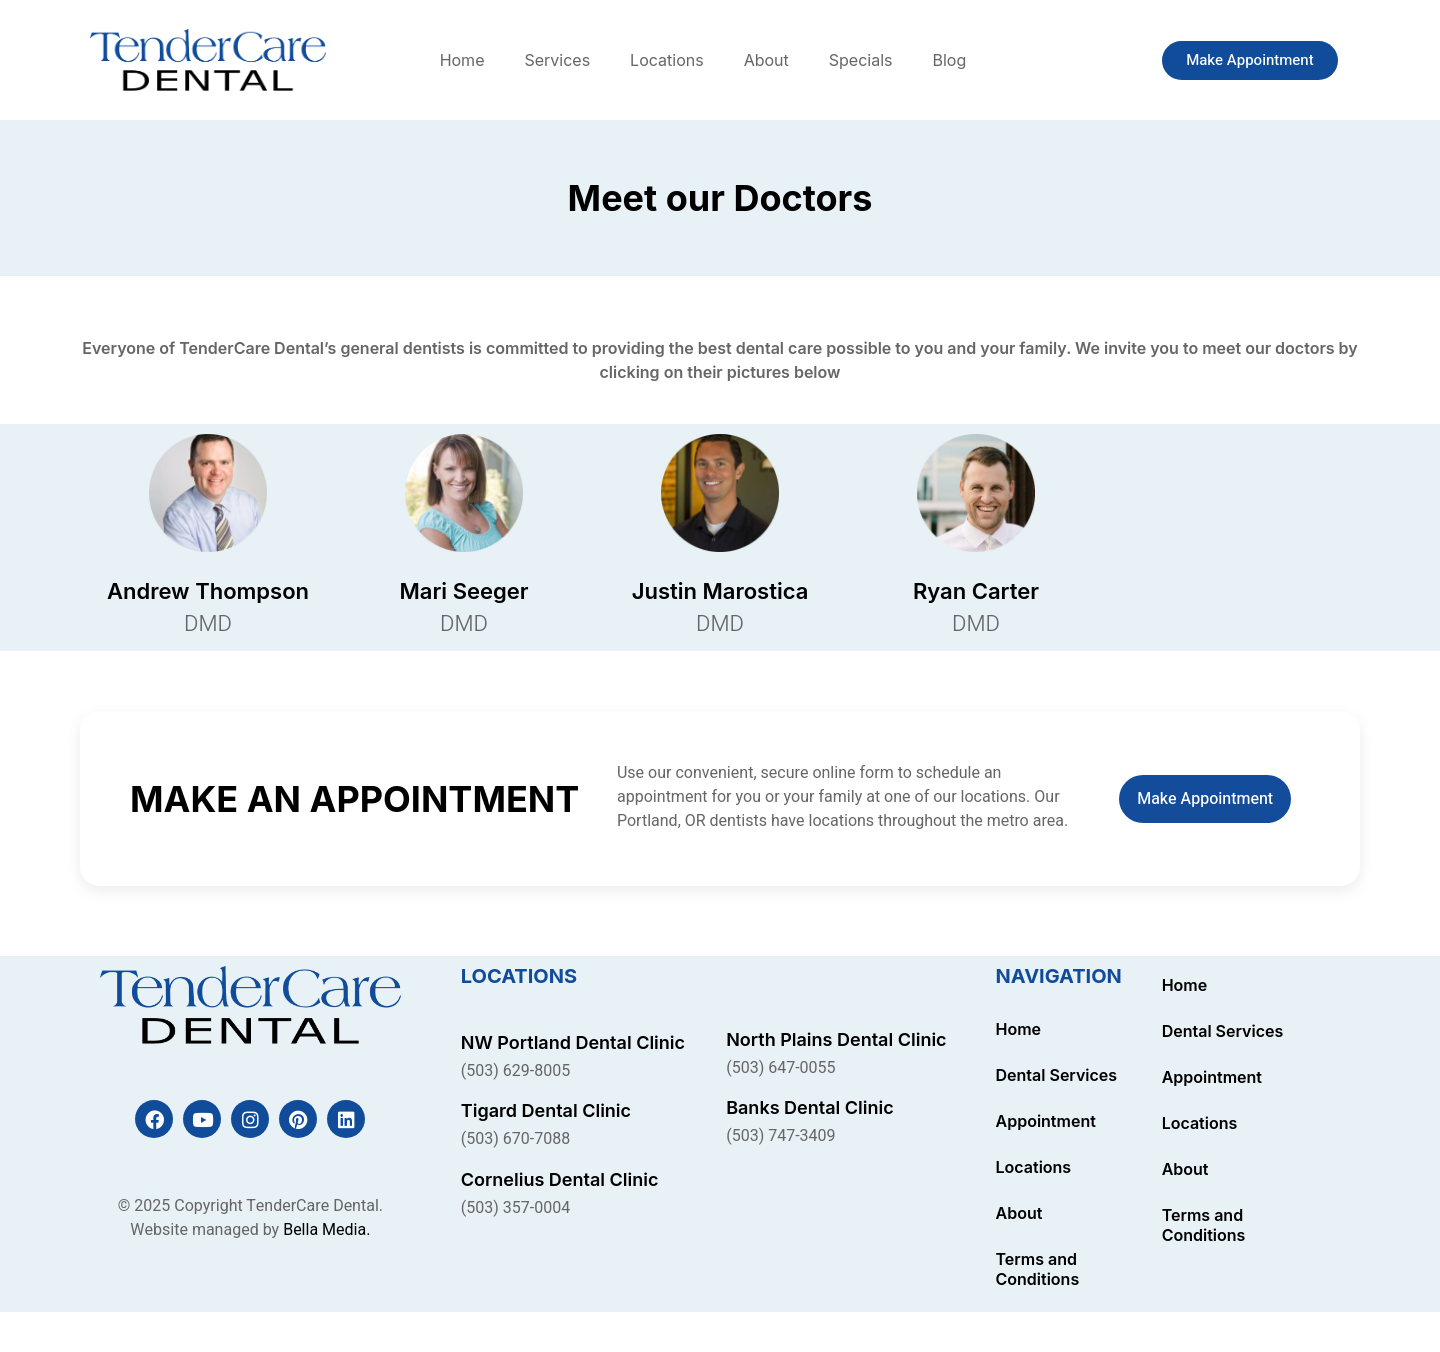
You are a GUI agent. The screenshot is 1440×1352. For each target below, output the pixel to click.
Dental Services (1057, 1075)
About (766, 60)
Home (462, 60)
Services (557, 60)
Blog (949, 60)
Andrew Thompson (208, 591)
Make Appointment (1205, 799)
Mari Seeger (464, 591)
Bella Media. (326, 1230)
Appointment (1046, 1121)
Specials (861, 60)
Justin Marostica (720, 591)
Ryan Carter (976, 591)
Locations (667, 60)
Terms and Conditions (1038, 1269)
